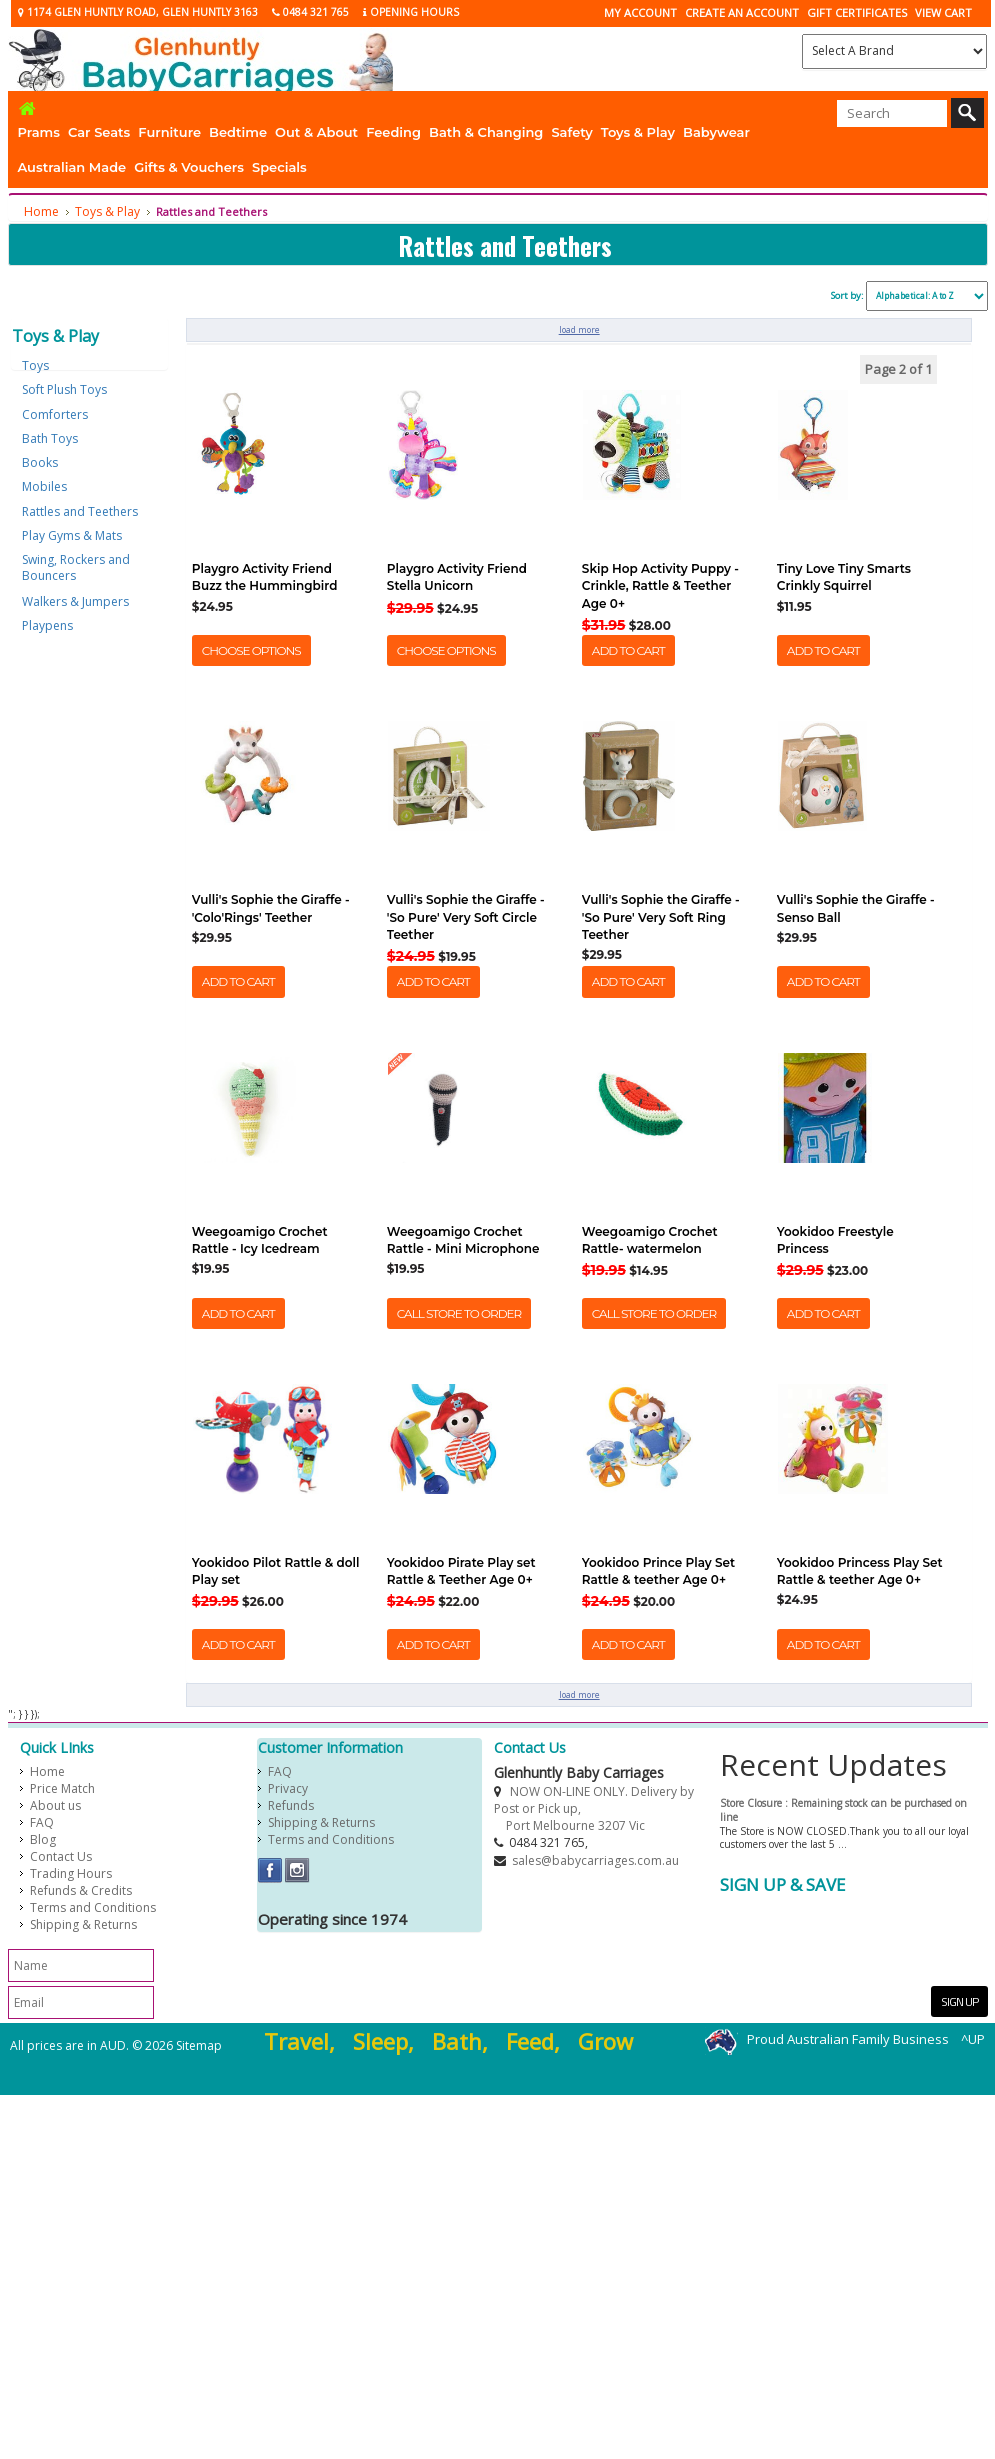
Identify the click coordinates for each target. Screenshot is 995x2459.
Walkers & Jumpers (75, 601)
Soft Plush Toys (64, 389)
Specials (279, 167)
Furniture (169, 132)
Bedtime (238, 132)
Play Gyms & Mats (72, 535)
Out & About (316, 132)
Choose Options (251, 650)
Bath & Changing (486, 132)
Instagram (297, 1870)
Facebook (270, 1870)
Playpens (47, 625)
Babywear (716, 132)
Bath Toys (50, 438)
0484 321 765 (310, 12)
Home (41, 211)
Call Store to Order (459, 1313)
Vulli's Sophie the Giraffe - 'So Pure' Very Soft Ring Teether (661, 916)
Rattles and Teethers (80, 511)
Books (40, 462)
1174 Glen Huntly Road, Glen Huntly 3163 (138, 12)
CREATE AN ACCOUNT (742, 12)
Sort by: (847, 295)
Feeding (393, 132)
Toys (35, 365)
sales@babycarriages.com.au (595, 1860)
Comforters (55, 414)
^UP (973, 2040)
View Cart (943, 12)
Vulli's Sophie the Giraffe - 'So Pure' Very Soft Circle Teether (466, 916)
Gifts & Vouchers (189, 167)
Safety (571, 132)
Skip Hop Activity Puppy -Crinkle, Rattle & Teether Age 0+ (660, 585)
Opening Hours (411, 12)
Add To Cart (628, 650)
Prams (39, 132)
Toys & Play (638, 132)
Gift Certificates (857, 12)
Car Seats (99, 132)
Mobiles (44, 486)
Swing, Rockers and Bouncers (76, 567)
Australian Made (72, 167)
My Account (640, 12)
